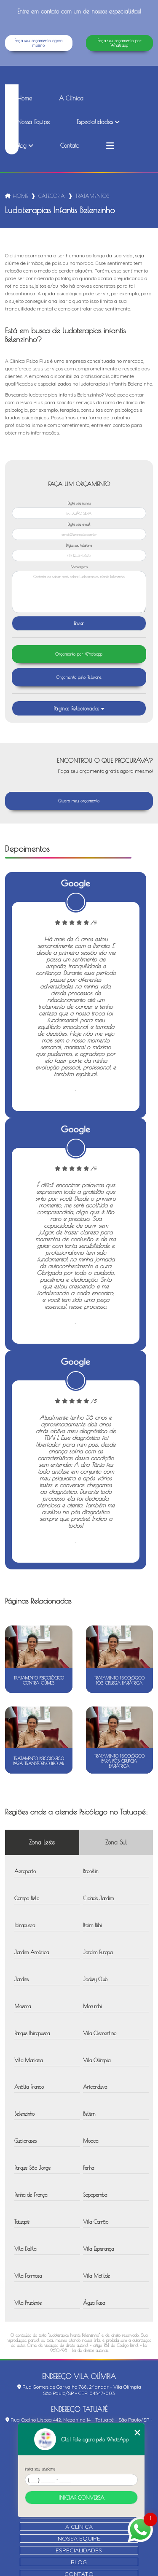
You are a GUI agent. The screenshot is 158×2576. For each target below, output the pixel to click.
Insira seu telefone (40, 2468)
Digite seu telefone (79, 545)
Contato (69, 145)
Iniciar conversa (81, 2497)
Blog (22, 145)
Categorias (51, 196)
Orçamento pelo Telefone (79, 677)
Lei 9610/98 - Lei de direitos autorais (98, 2348)
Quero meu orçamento (78, 801)
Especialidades (95, 122)
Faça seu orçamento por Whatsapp (119, 43)
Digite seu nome (79, 503)
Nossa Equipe (33, 122)
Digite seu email (79, 524)
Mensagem (79, 566)
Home (24, 98)
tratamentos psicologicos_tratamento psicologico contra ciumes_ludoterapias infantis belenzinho (92, 196)
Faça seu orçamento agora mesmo (39, 43)
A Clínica (71, 98)
